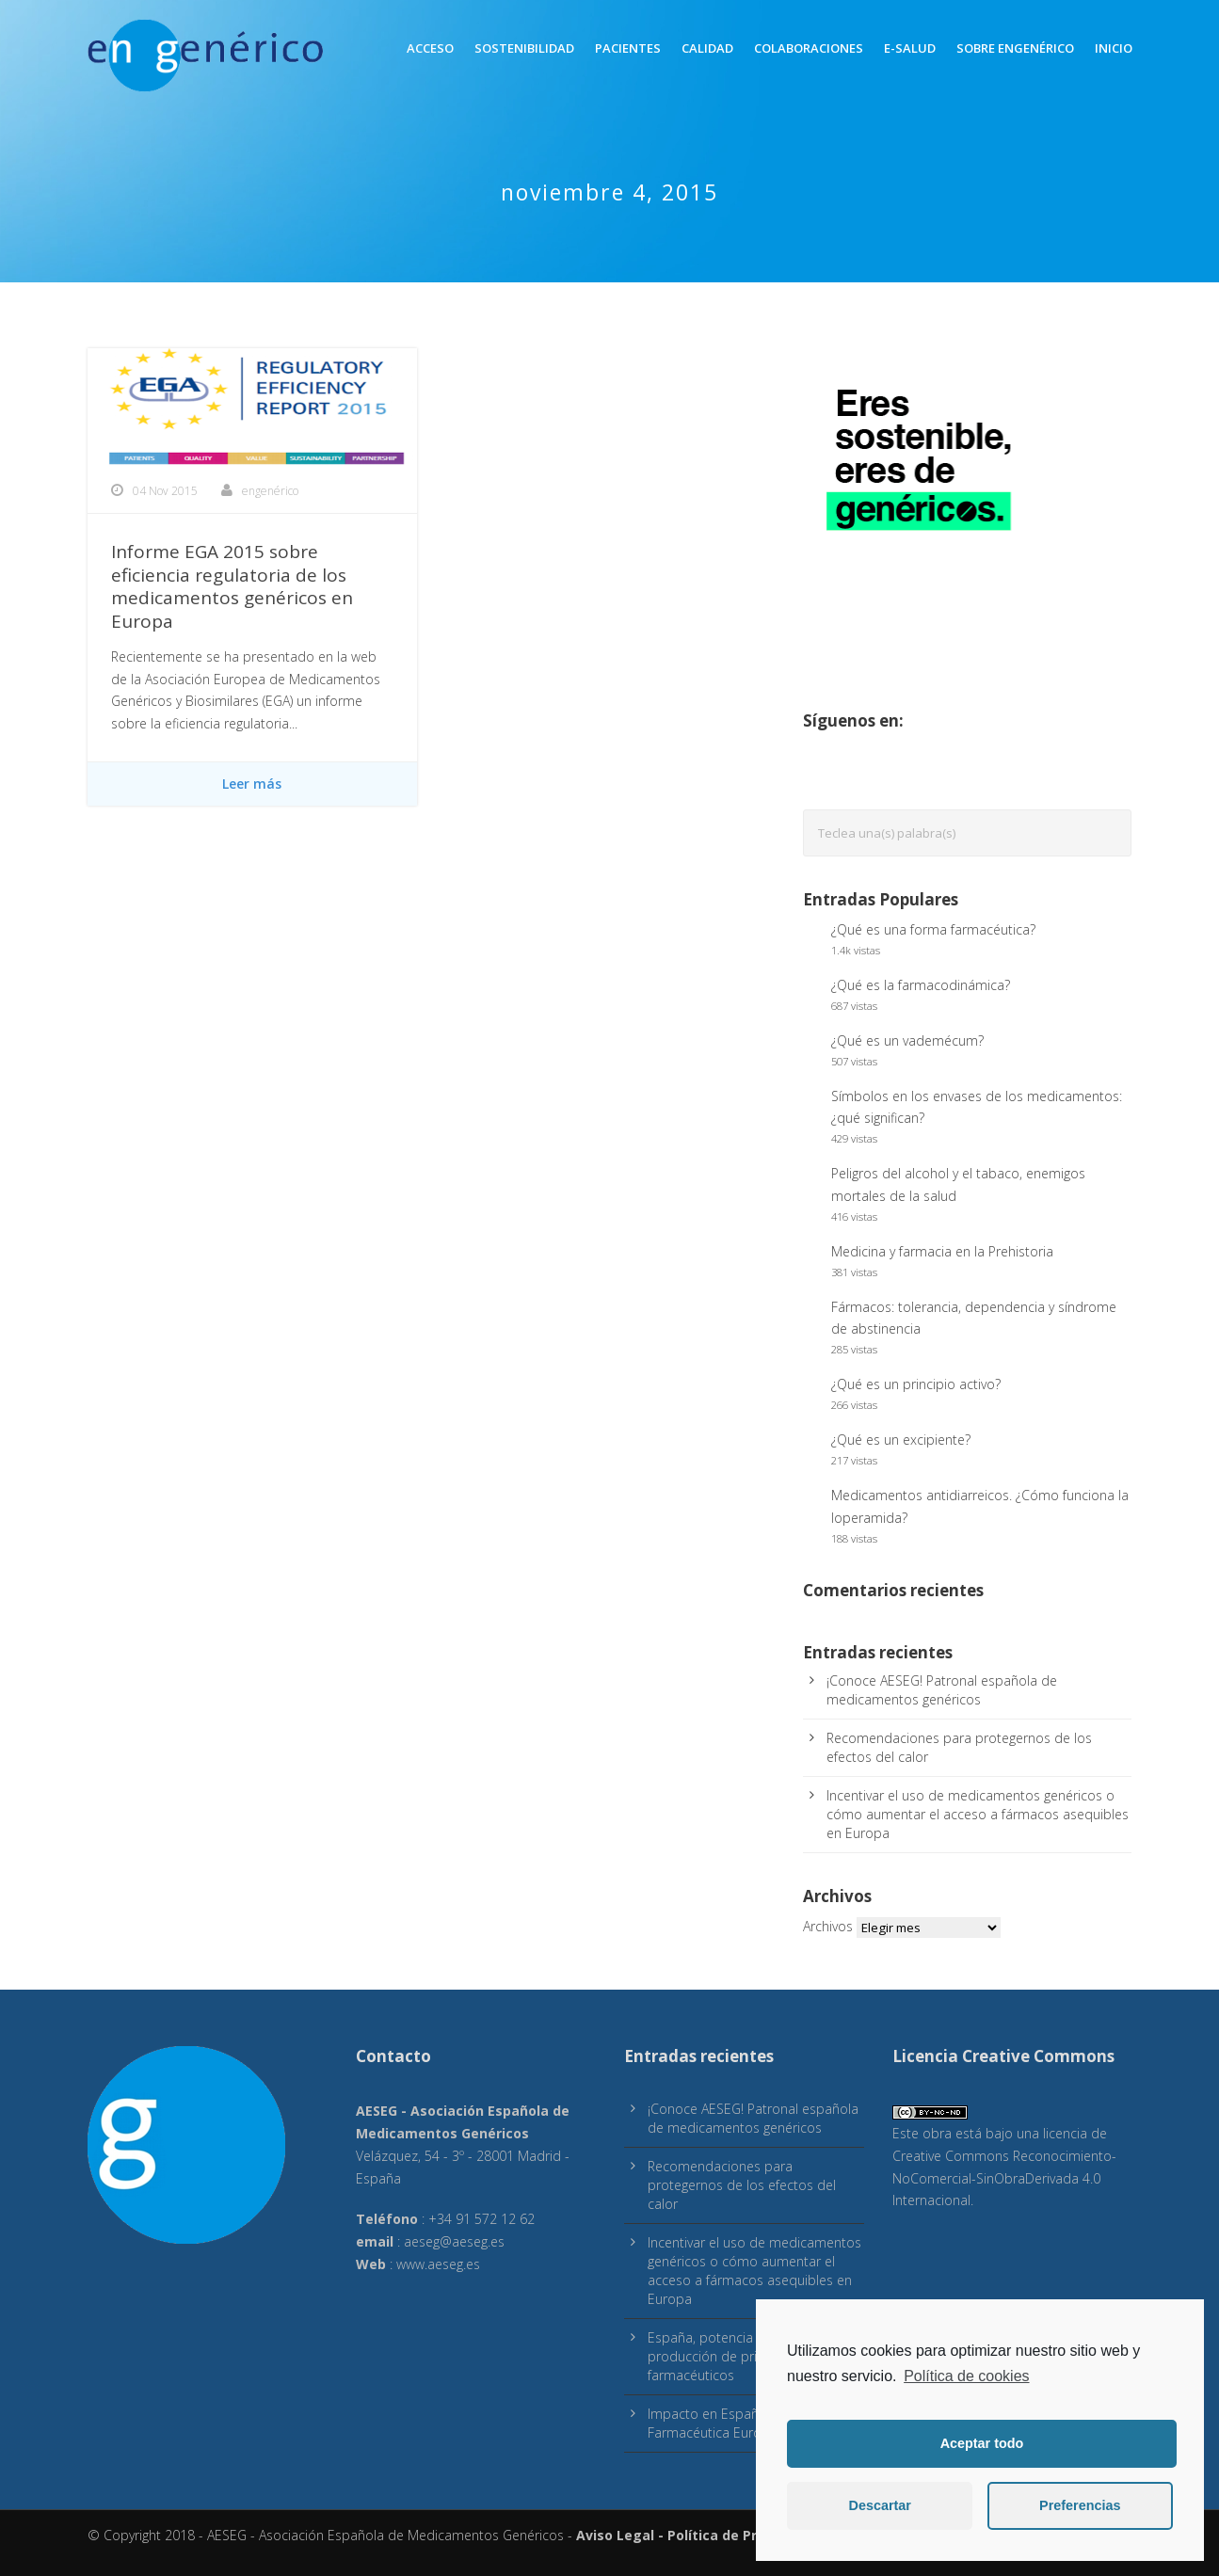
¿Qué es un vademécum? (907, 1040)
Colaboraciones (808, 48)
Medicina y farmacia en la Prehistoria (942, 1251)
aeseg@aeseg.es (454, 2241)
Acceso (430, 48)
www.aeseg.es (438, 2264)
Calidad (707, 48)
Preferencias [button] (1079, 2505)
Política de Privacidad (740, 2535)
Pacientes (628, 48)
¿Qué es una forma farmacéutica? (933, 929)
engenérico (270, 491)
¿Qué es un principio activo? (916, 1384)
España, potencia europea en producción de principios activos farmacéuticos (747, 2356)
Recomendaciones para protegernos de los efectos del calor (742, 2185)
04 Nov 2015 (165, 491)
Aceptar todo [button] (982, 2443)
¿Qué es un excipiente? (900, 1439)
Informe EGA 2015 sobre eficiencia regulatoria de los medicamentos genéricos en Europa (232, 586)
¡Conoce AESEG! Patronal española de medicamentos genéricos (941, 1690)
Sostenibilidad (524, 48)
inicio (1113, 48)
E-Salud (910, 48)
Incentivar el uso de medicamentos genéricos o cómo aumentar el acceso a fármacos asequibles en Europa (977, 1814)
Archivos (828, 1926)
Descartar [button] (880, 2505)
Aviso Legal (615, 2535)
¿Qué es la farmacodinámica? (920, 985)
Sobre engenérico (1015, 48)
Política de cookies (966, 2376)
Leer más (251, 783)
